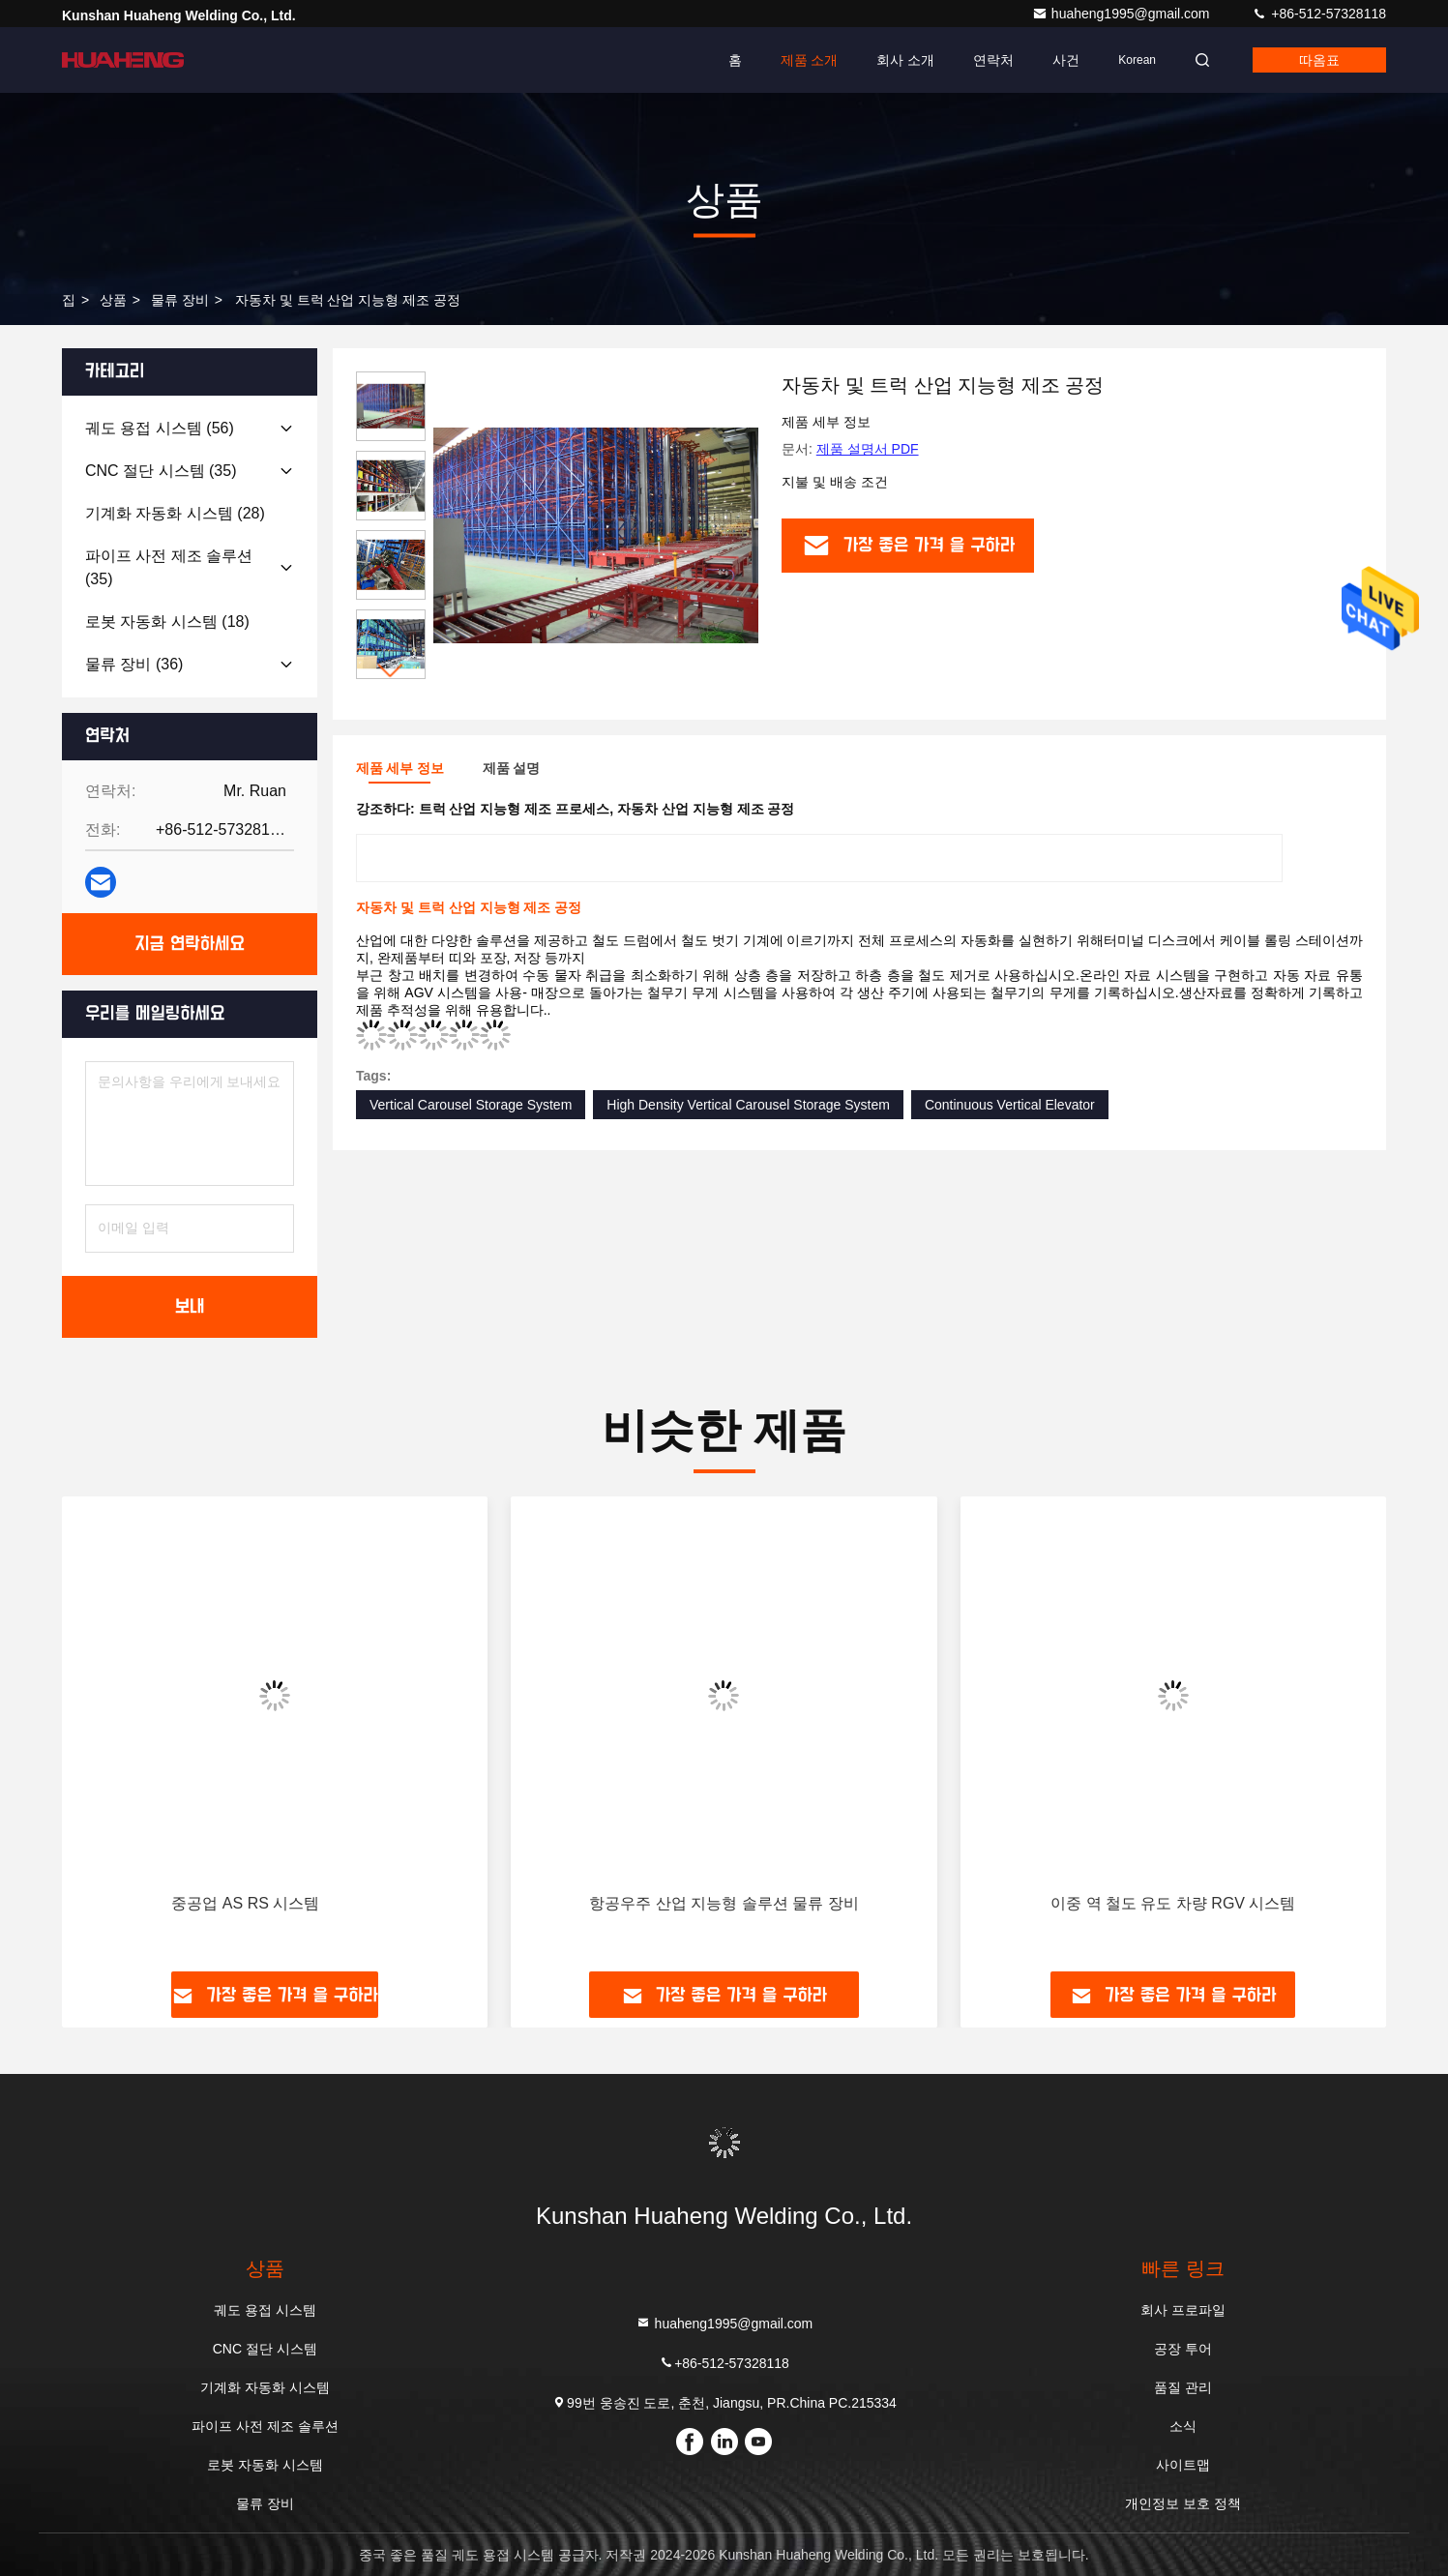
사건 (1065, 60)
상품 (113, 300)
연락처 (993, 60)
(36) (134, 664)
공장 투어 (1183, 2348)
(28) (175, 513)
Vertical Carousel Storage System (470, 1104)
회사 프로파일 (1183, 2310)
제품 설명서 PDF (867, 449)
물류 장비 (180, 300)
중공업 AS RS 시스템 (245, 1903)
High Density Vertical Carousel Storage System (748, 1104)
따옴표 (1319, 60)
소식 (1183, 2426)
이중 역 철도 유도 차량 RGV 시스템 (1172, 1903)
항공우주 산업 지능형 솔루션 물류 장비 (723, 1903)
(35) (160, 470)
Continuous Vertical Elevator (1010, 1104)
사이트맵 (1183, 2464)
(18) (167, 621)
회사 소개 (905, 60)
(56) (159, 428)
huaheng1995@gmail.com (1123, 13)
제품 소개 (810, 60)
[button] (390, 671)
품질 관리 (1183, 2387)
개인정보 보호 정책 (1183, 2503)
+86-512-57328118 (1319, 13)
